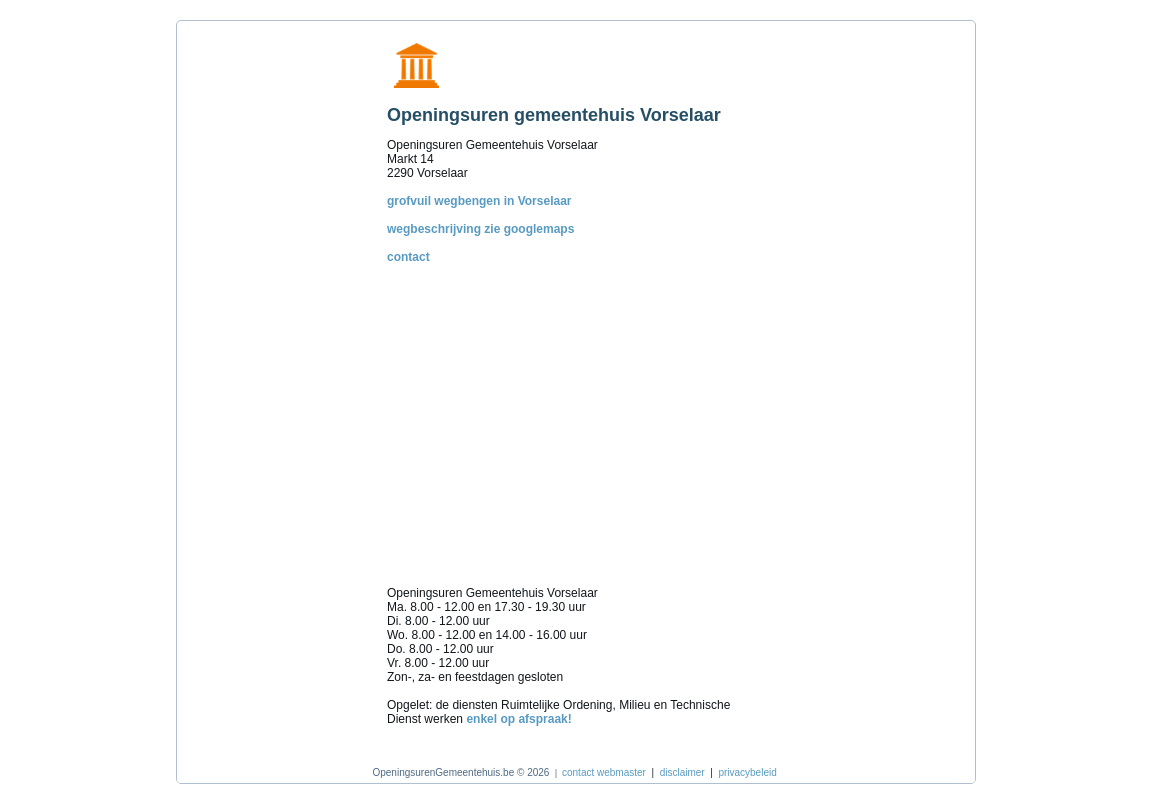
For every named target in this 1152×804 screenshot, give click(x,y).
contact (408, 257)
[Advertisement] (277, 329)
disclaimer (682, 772)
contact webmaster (604, 772)
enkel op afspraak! (518, 719)
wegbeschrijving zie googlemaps (480, 229)
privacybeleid (747, 772)
